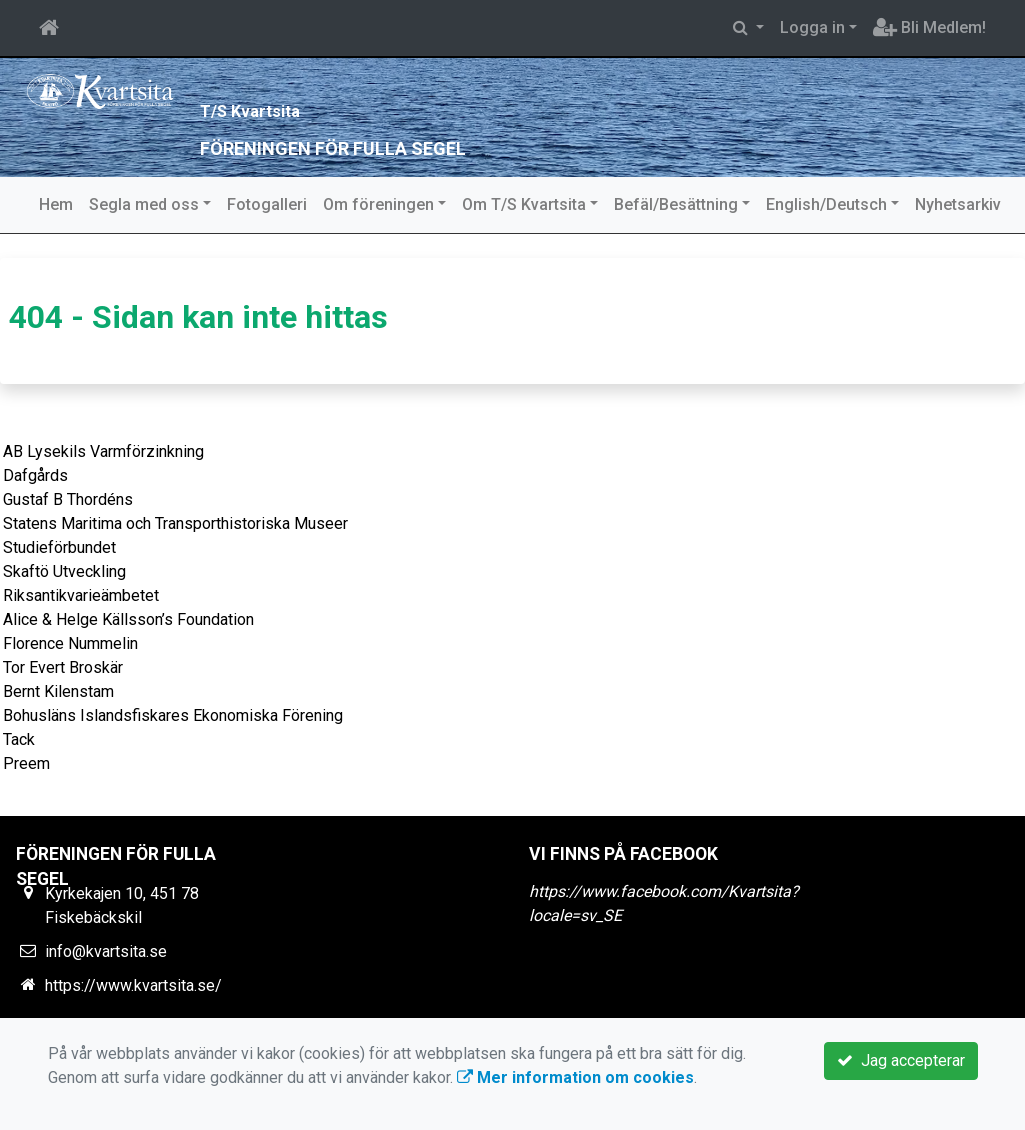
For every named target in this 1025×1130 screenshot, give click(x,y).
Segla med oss (144, 204)
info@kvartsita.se (106, 951)
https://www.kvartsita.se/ (133, 985)
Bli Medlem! (929, 27)
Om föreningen (378, 204)
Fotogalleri (267, 204)
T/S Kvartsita (321, 103)
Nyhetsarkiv (958, 204)
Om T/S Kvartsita (524, 204)
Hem (56, 204)
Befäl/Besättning (676, 204)
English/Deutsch (826, 204)
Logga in (812, 27)
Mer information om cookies (575, 1077)
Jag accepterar (901, 1060)
